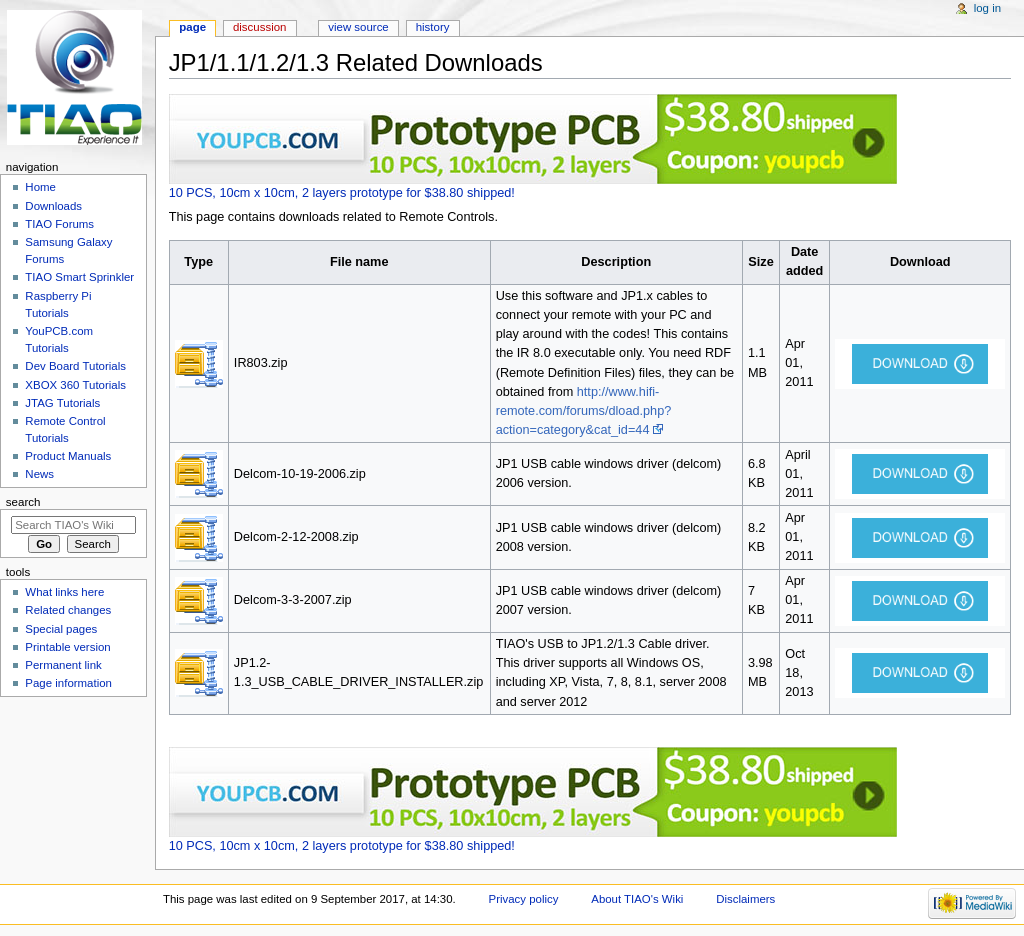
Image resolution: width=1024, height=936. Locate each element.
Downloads (53, 206)
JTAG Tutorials (62, 403)
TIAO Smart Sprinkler (79, 277)
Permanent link (63, 665)
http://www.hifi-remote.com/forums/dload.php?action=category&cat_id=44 (584, 411)
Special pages (61, 629)
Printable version (67, 647)
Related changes (68, 610)
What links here (64, 592)
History (433, 27)
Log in (987, 8)
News (39, 474)
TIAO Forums (59, 224)
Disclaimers (745, 899)
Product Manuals (68, 456)
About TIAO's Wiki (637, 899)
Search (23, 502)
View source (358, 27)
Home (40, 187)
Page (192, 27)
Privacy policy (524, 899)
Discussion (259, 27)
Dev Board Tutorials (75, 366)
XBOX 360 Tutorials (75, 385)
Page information (68, 683)
